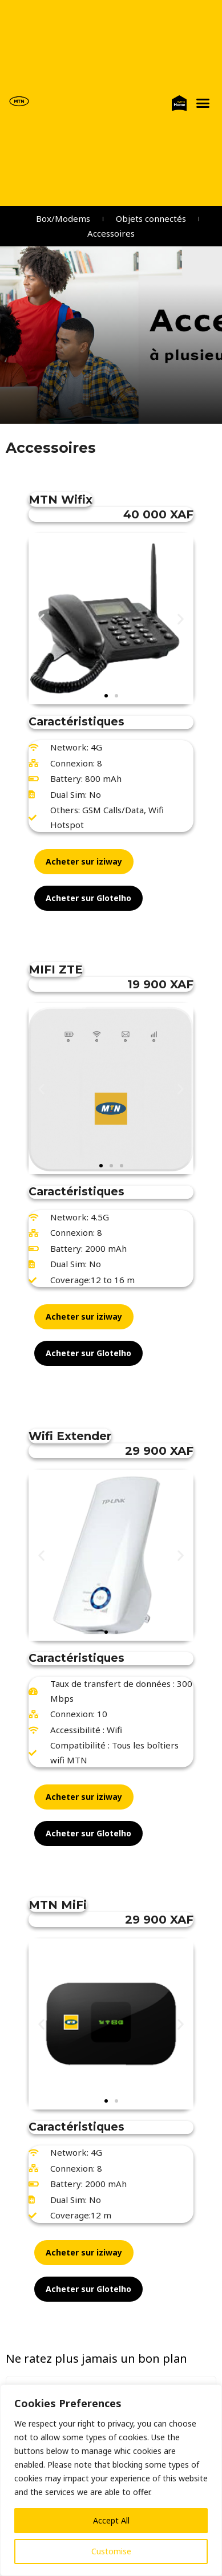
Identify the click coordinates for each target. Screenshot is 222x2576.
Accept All (111, 2520)
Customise (111, 2551)
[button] (203, 103)
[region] (111, 2480)
